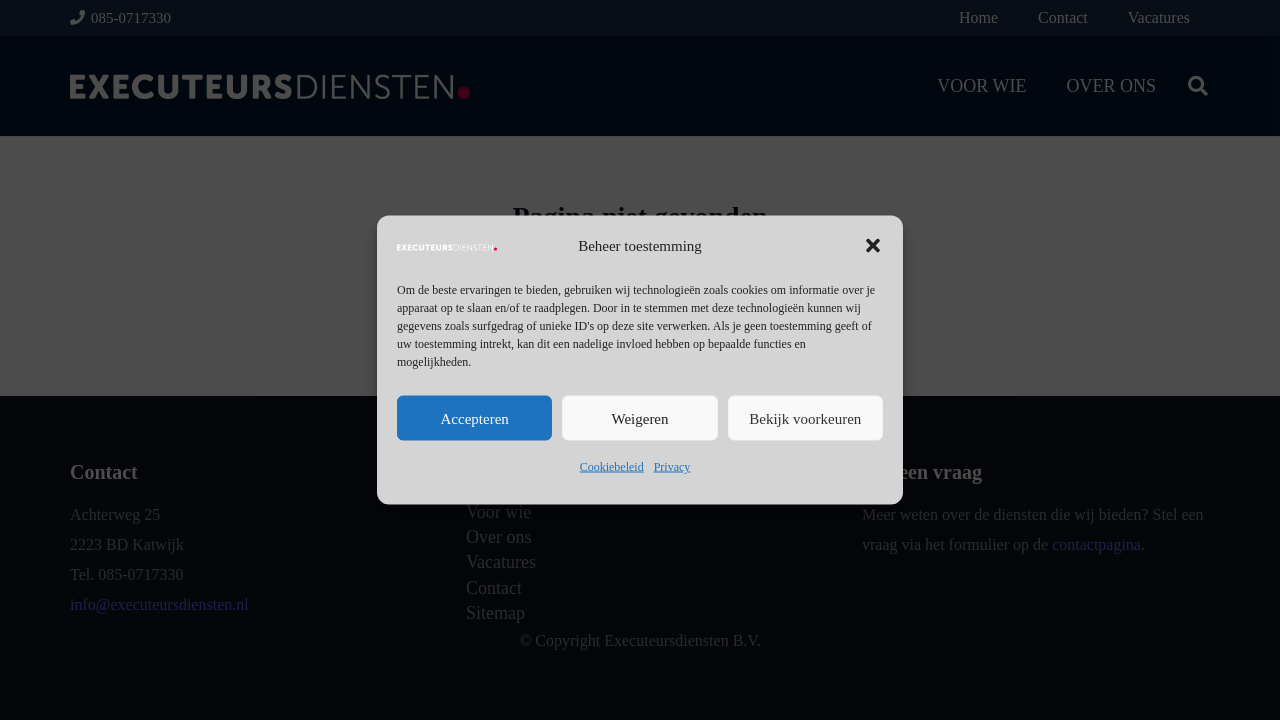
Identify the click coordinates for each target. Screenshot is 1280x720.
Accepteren (475, 418)
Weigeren (639, 418)
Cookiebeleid (612, 467)
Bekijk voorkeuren (805, 418)
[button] (873, 246)
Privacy (672, 467)
